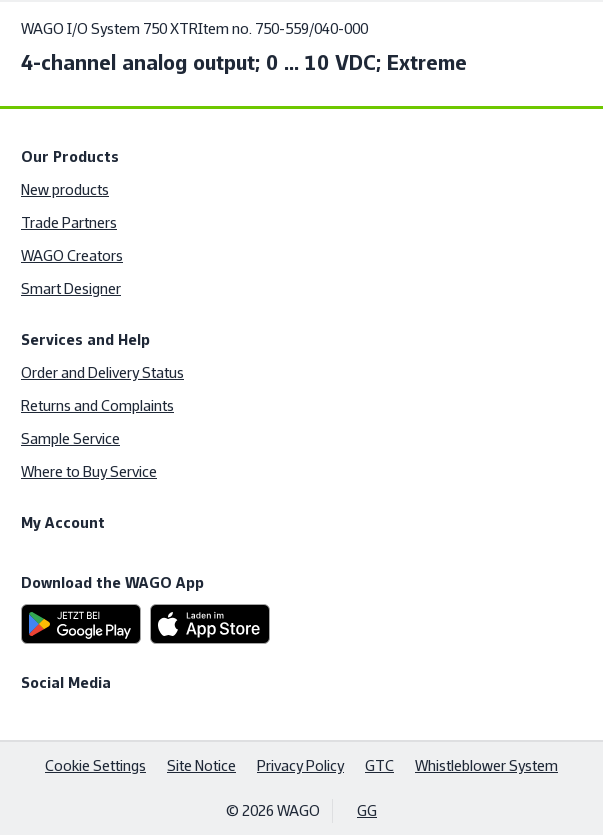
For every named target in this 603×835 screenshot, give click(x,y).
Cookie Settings (95, 765)
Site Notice (201, 765)
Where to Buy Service (89, 471)
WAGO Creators (72, 255)
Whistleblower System (486, 765)
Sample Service (70, 438)
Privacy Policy (300, 765)
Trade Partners (69, 222)
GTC (379, 765)
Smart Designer (71, 288)
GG (367, 810)
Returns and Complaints (97, 405)
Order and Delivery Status (102, 372)
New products (65, 189)
